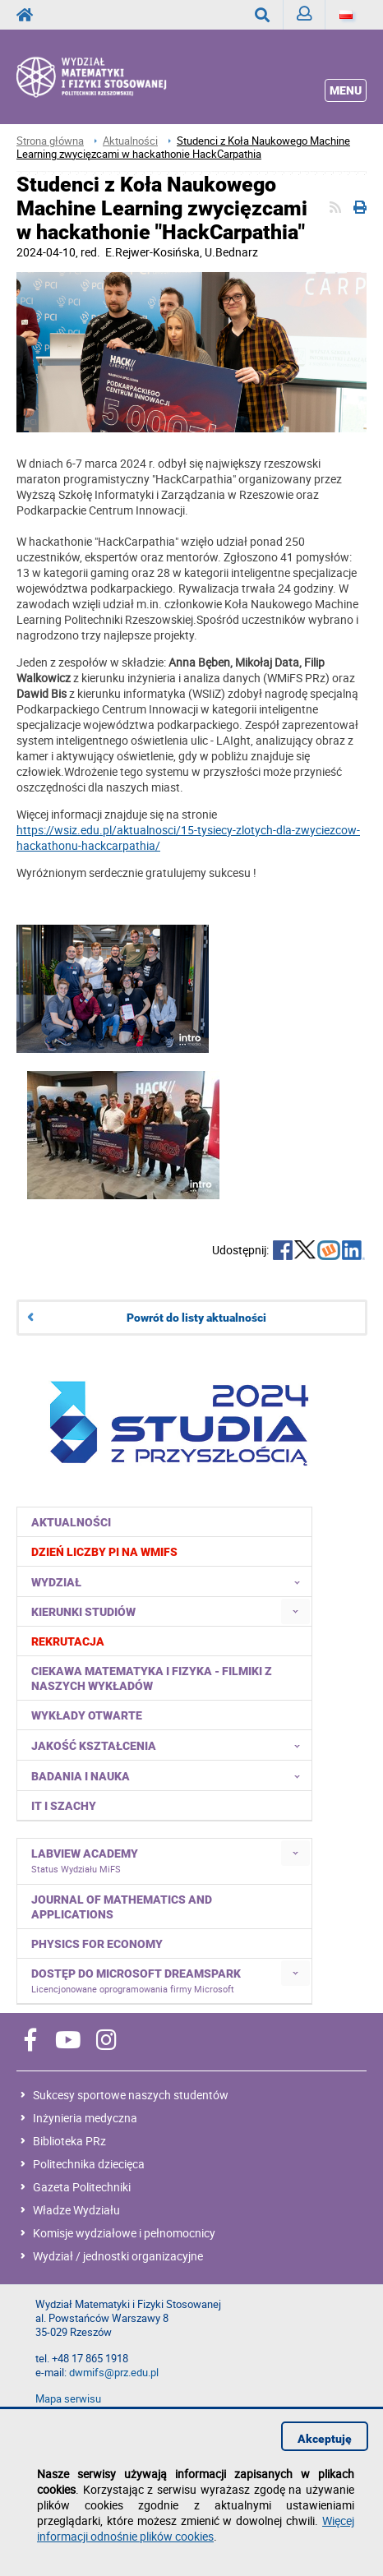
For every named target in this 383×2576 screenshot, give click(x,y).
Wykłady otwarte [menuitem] (86, 1715)
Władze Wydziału (76, 2210)
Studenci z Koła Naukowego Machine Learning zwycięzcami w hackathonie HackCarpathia (183, 147)
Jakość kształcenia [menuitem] (170, 1745)
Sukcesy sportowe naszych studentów (130, 2095)
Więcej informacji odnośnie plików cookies (195, 2528)
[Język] (346, 15)
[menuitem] (165, 1551)
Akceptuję (325, 2438)
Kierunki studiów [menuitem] (83, 1611)
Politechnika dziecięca (89, 2164)
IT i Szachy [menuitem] (63, 1805)
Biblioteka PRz (69, 2141)
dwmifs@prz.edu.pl (114, 2373)
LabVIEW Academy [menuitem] (84, 1861)
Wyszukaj (269, 15)
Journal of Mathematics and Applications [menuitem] (121, 1907)
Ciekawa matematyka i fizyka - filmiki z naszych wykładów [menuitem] (151, 1678)
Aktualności (130, 141)
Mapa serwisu (68, 2399)
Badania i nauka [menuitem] (170, 1775)
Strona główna (50, 141)
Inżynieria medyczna (85, 2118)
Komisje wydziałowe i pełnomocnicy (124, 2233)
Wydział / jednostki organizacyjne (118, 2256)
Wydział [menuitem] (170, 1581)
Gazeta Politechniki (82, 2187)
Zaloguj (311, 18)
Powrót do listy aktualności (196, 1317)
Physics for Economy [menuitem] (97, 1943)
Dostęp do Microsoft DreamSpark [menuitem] (136, 1981)
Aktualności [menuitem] (71, 1522)
